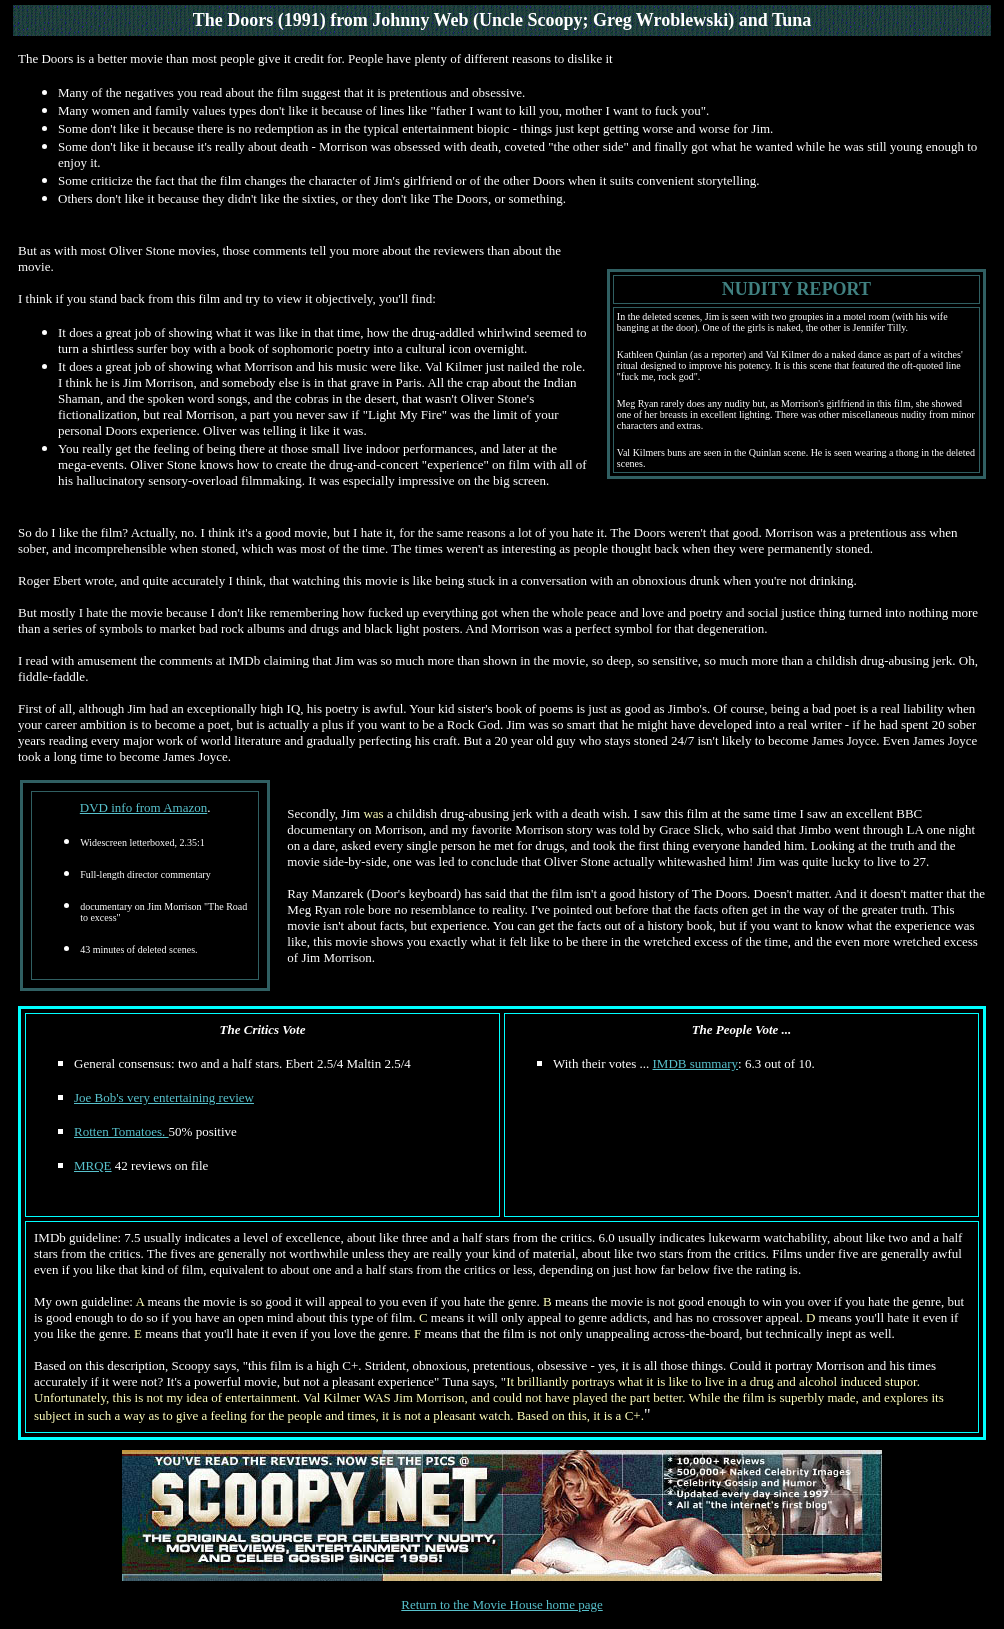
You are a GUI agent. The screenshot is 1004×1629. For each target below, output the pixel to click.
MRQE (93, 1165)
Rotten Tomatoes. (121, 1131)
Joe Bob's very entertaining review (164, 1097)
